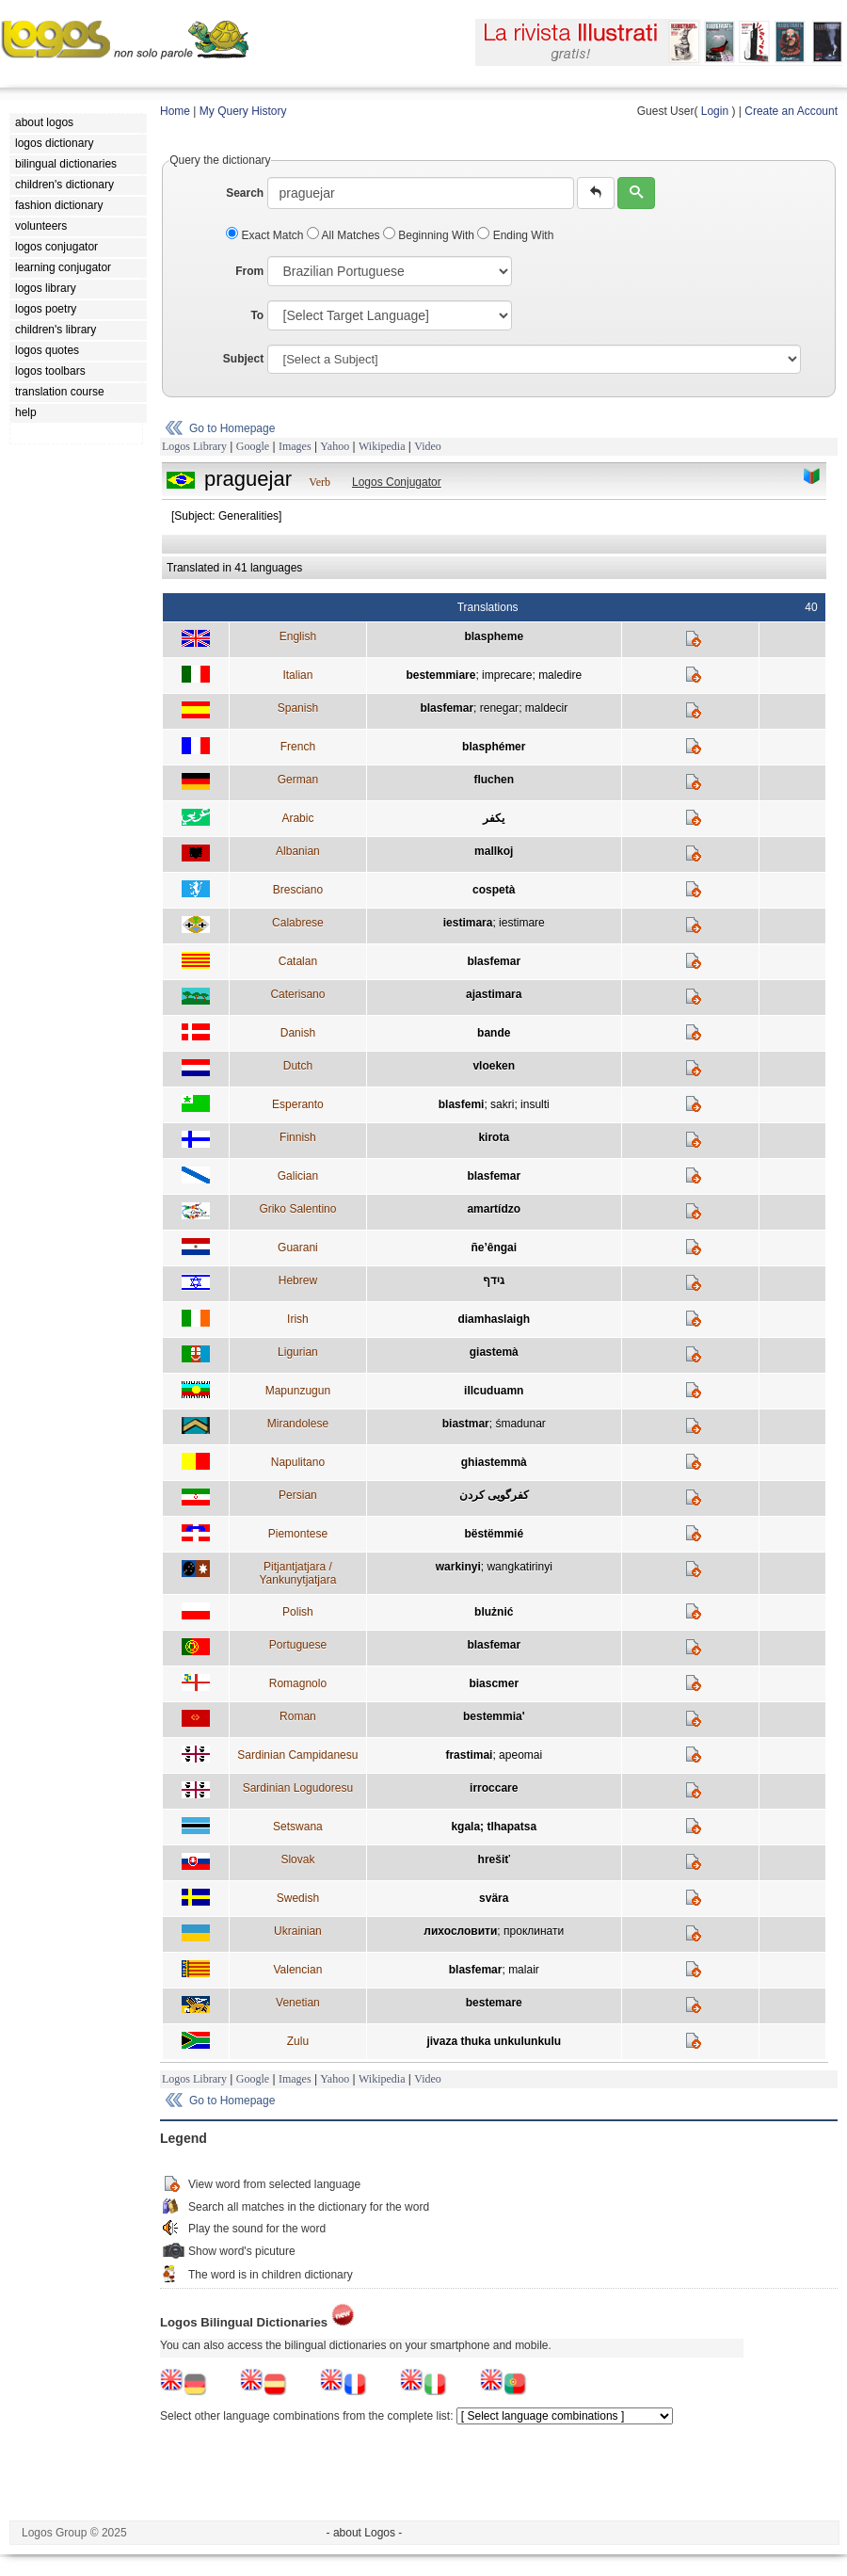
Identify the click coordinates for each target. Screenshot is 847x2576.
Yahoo (334, 446)
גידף (493, 1280)
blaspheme (493, 636)
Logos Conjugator (396, 482)
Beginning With (430, 235)
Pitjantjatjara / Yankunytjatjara (297, 1573)
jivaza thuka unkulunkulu (493, 2041)
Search (245, 193)
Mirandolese (297, 1423)
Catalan (298, 961)
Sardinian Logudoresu (298, 1788)
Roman (298, 1716)
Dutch (297, 1065)
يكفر (493, 818)
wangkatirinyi (519, 1566)
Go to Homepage (232, 428)
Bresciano (298, 889)
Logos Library (194, 446)
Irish (298, 1319)
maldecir (546, 708)
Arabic (297, 818)
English (298, 636)
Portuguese (298, 1644)
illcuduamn (493, 1390)
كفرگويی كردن (494, 1495)
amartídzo (493, 1209)
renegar (499, 708)
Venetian (298, 2002)
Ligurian (298, 1352)
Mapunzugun (297, 1390)
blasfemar (446, 708)
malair (523, 1969)
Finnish (298, 1137)
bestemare (494, 2002)
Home (175, 111)
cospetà (493, 889)
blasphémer (493, 746)
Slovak (297, 1859)
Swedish (298, 1898)
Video (427, 446)
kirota (493, 1137)
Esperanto (298, 1104)
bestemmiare (440, 675)
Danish (297, 1032)
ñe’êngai (494, 1247)
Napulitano (298, 1462)
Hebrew (298, 1280)
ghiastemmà (494, 1462)
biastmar (465, 1423)
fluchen (493, 779)
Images (295, 446)
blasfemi (462, 1104)
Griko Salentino (297, 1209)
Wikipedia (382, 446)
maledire (560, 675)
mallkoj (493, 851)
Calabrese (298, 922)
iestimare (522, 922)
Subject (243, 358)
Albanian (298, 851)
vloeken (493, 1065)
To (257, 315)
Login (714, 111)
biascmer (494, 1683)
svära (493, 1898)
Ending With (515, 235)
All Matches (345, 235)
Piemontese (298, 1533)
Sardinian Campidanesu (297, 1755)
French (297, 746)
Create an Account (791, 111)
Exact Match (266, 235)
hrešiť (494, 1859)
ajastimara (493, 994)
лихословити (460, 1931)
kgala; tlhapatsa (493, 1826)
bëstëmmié (493, 1533)
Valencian (297, 1969)
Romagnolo (298, 1683)
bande (493, 1032)
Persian (298, 1495)
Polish (297, 1611)
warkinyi (458, 1566)
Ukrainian (298, 1931)
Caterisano (297, 994)
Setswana (298, 1826)
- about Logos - (365, 2532)
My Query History (243, 111)
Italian (297, 675)
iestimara (468, 922)
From (249, 271)
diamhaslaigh (493, 1319)
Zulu (298, 2041)
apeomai (520, 1755)
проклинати (533, 1931)
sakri (502, 1104)
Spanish (298, 708)
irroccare (494, 1788)
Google (252, 446)
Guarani (298, 1247)
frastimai (468, 1755)
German (298, 779)
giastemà (494, 1352)
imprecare (507, 675)
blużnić (493, 1611)
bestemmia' (494, 1716)
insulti (535, 1104)
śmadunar (520, 1423)
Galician (298, 1176)
